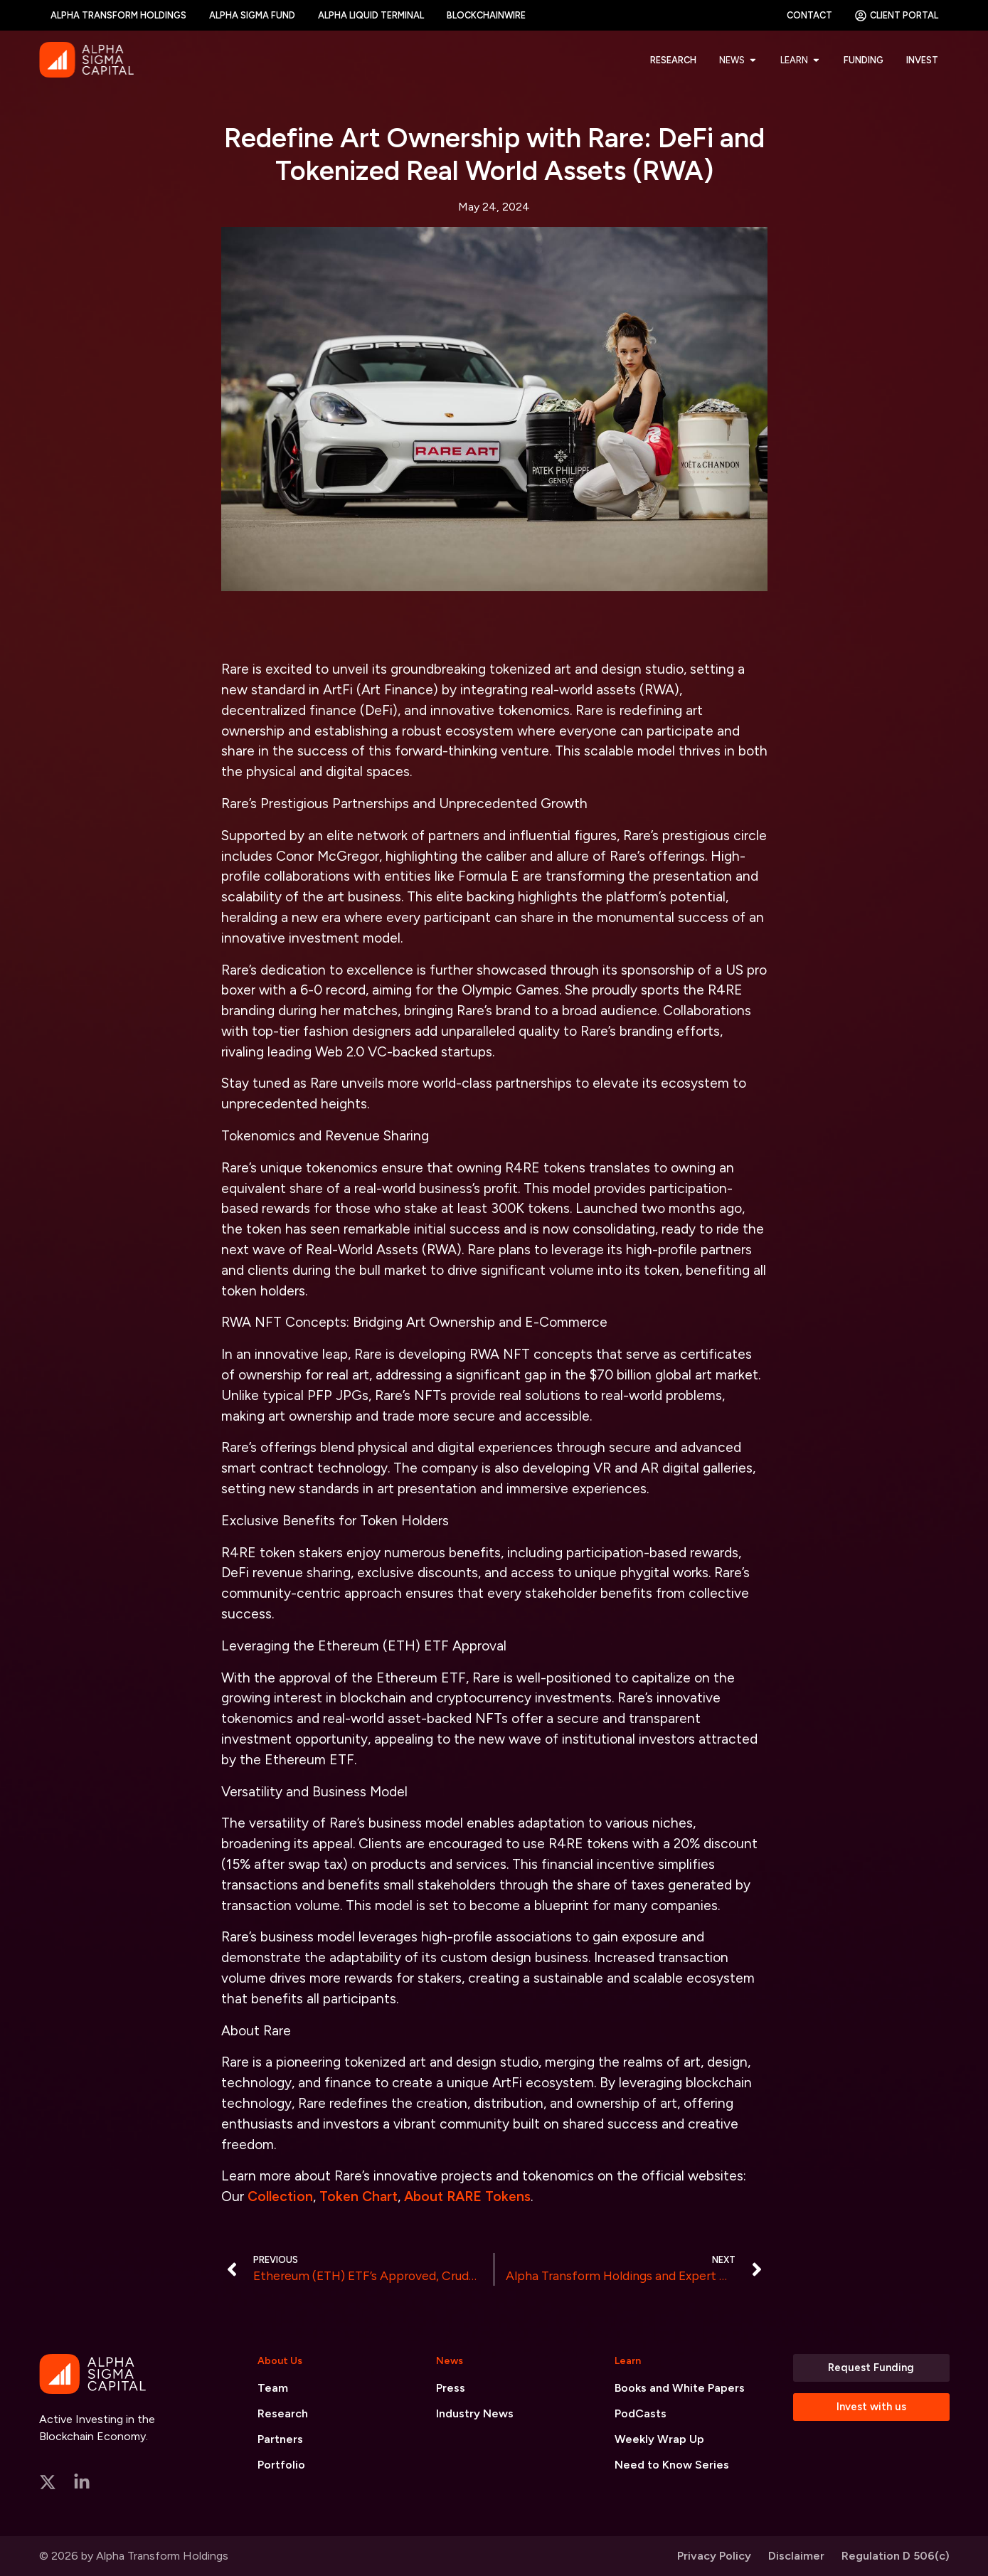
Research (282, 2413)
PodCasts (640, 2413)
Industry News (475, 2413)
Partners (280, 2439)
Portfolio (281, 2464)
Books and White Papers (680, 2388)
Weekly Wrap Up (659, 2439)
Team (272, 2388)
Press (450, 2388)
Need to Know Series (672, 2464)
